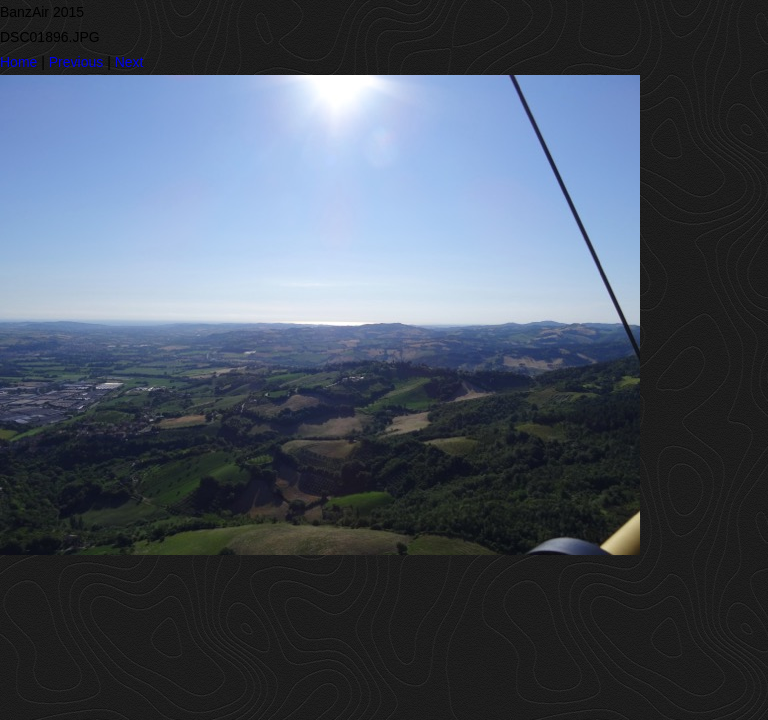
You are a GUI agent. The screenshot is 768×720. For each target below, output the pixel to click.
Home (18, 62)
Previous (76, 62)
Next (129, 62)
